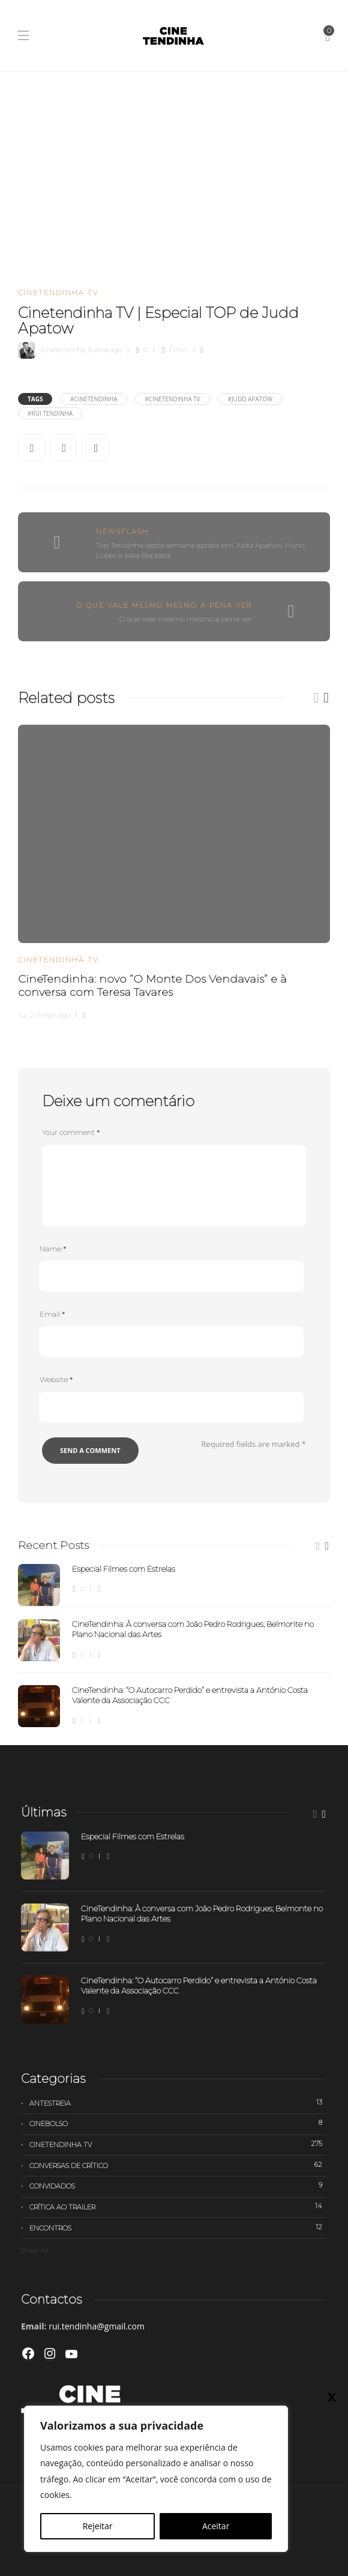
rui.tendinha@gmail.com (97, 2326)
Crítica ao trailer (178, 2206)
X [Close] (331, 2396)
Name (53, 1248)
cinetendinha (63, 350)
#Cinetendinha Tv (172, 399)
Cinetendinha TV (58, 293)
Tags (35, 399)
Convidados (178, 2185)
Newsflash (122, 531)
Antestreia (178, 2102)
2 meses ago (50, 1015)
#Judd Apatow (249, 399)
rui (22, 1015)
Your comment (71, 1132)
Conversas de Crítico (178, 2165)
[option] (174, 870)
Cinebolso (178, 2123)
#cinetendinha (94, 399)
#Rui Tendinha (50, 413)
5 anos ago (105, 350)
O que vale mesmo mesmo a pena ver (164, 605)
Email (52, 1314)
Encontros (178, 2227)
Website (56, 1379)
